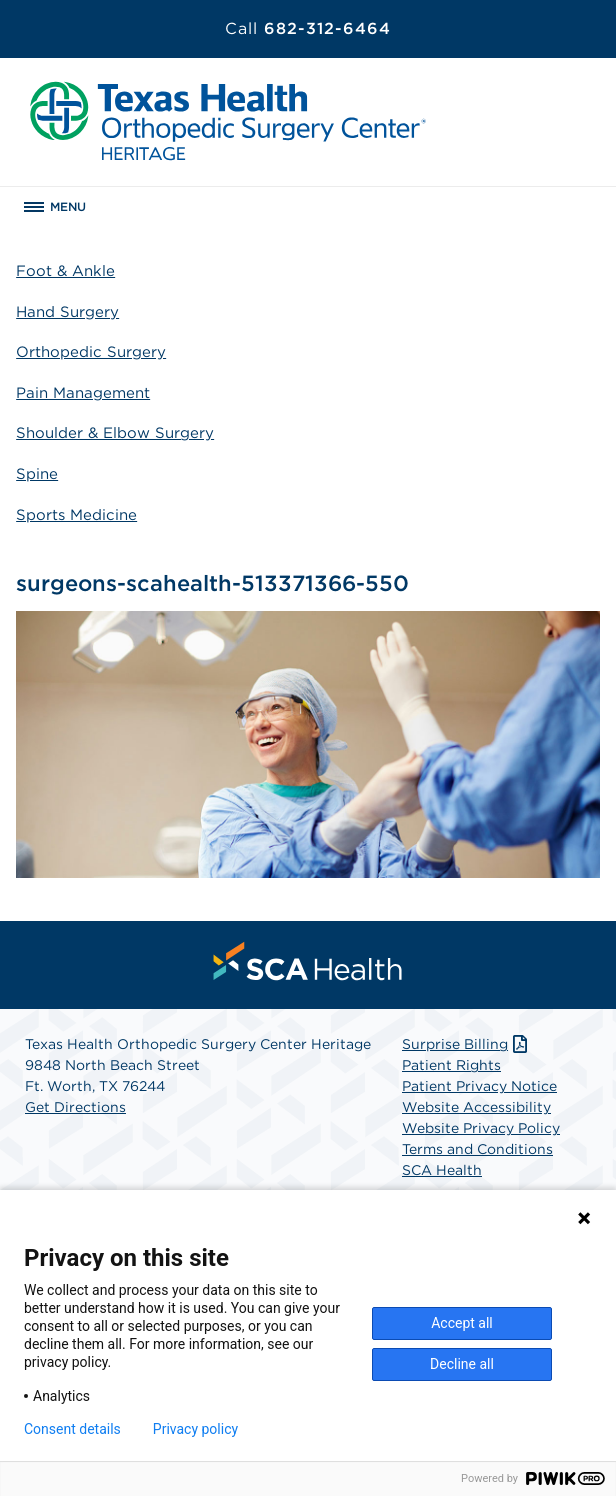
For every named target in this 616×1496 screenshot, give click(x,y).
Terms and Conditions (477, 1149)
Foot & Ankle (65, 271)
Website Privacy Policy (481, 1128)
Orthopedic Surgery (91, 352)
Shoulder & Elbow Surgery (115, 433)
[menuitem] (308, 961)
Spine (37, 474)
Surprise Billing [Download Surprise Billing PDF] (466, 1044)
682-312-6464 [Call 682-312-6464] (308, 28)
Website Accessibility (476, 1107)
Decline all (462, 1364)
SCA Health (442, 1170)
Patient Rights (451, 1065)
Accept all (462, 1323)
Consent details (72, 1429)
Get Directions (75, 1107)
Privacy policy (195, 1429)
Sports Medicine (76, 515)
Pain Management (83, 393)
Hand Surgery (67, 312)
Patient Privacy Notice (479, 1086)
